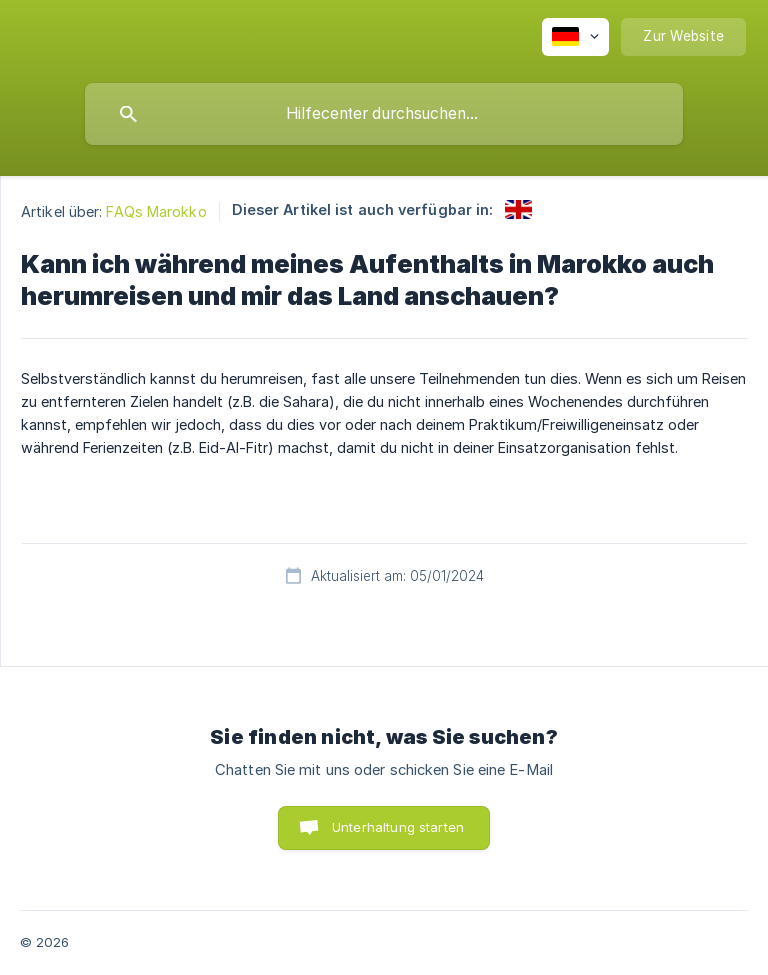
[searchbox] (384, 114)
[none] (575, 37)
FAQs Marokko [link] (156, 211)
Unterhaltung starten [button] (398, 827)
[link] (518, 209)
